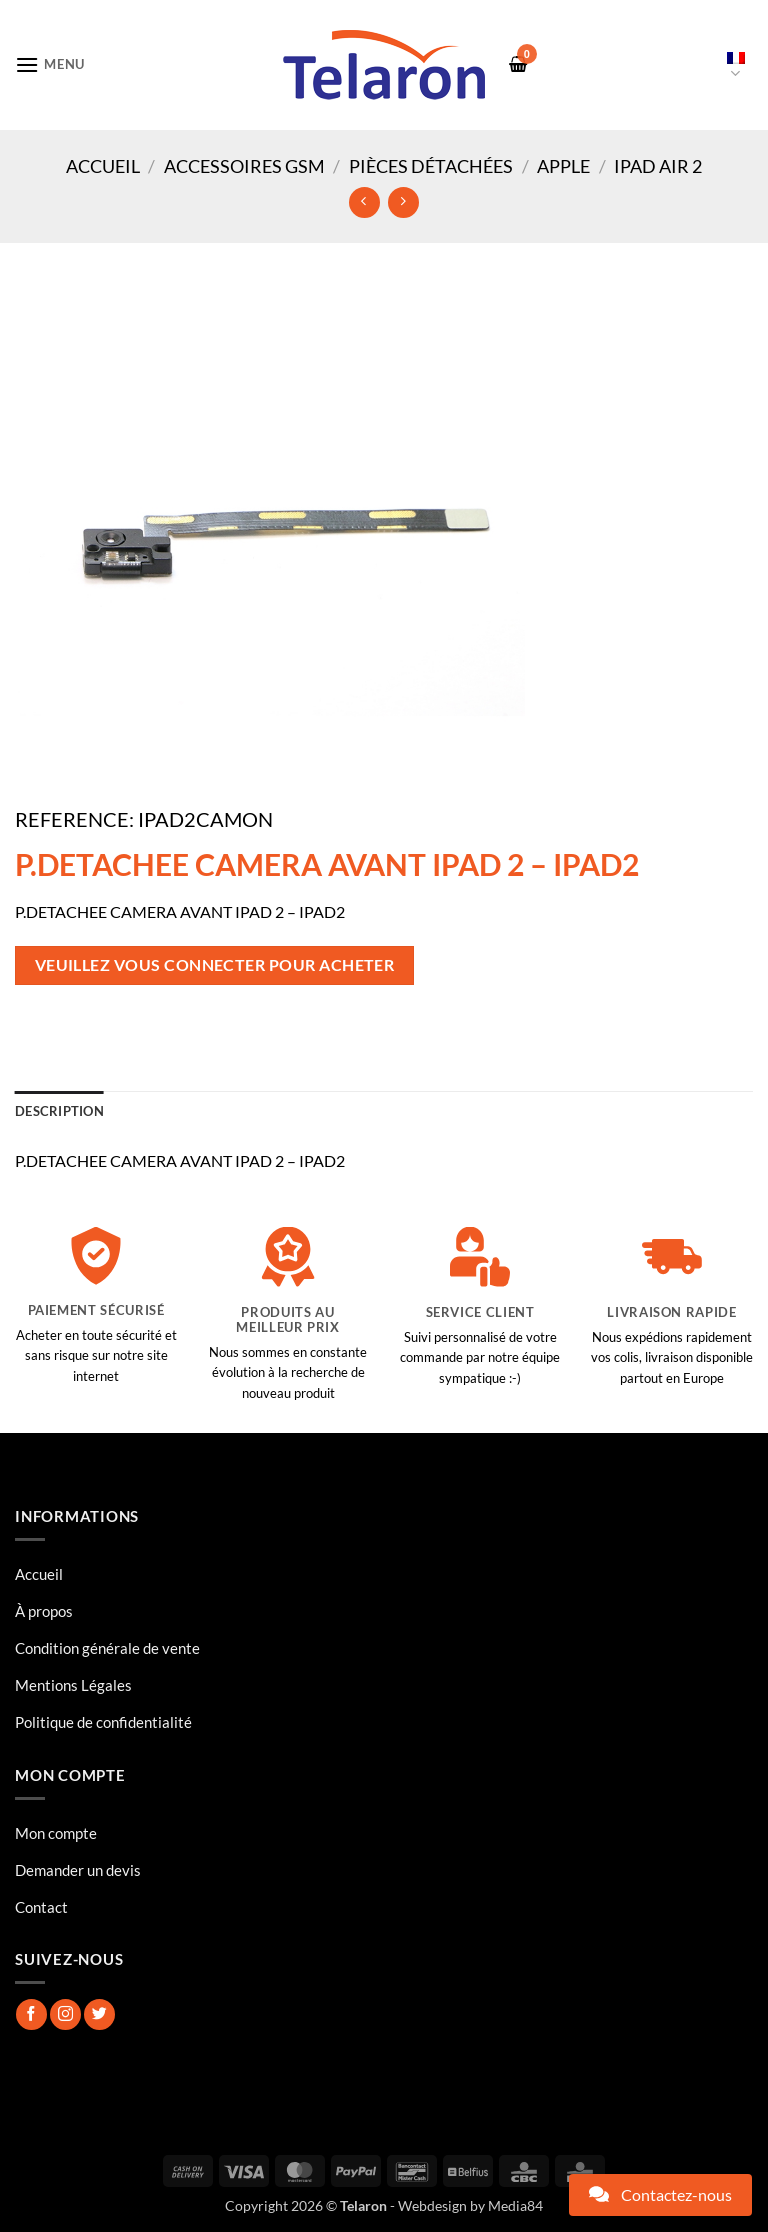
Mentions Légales (73, 1685)
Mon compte (56, 1833)
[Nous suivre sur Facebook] (31, 2014)
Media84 (515, 2205)
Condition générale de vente (107, 1648)
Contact (41, 1907)
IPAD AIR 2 (658, 166)
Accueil (103, 166)
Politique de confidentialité (103, 1722)
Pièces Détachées (431, 166)
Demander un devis (78, 1870)
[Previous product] (403, 202)
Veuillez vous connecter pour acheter (215, 965)
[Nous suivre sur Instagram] (65, 2014)
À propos (44, 1611)
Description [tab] (59, 1111)
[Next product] (364, 202)
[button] (50, 64)
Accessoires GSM (244, 166)
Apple (563, 166)
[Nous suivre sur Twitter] (99, 2014)
